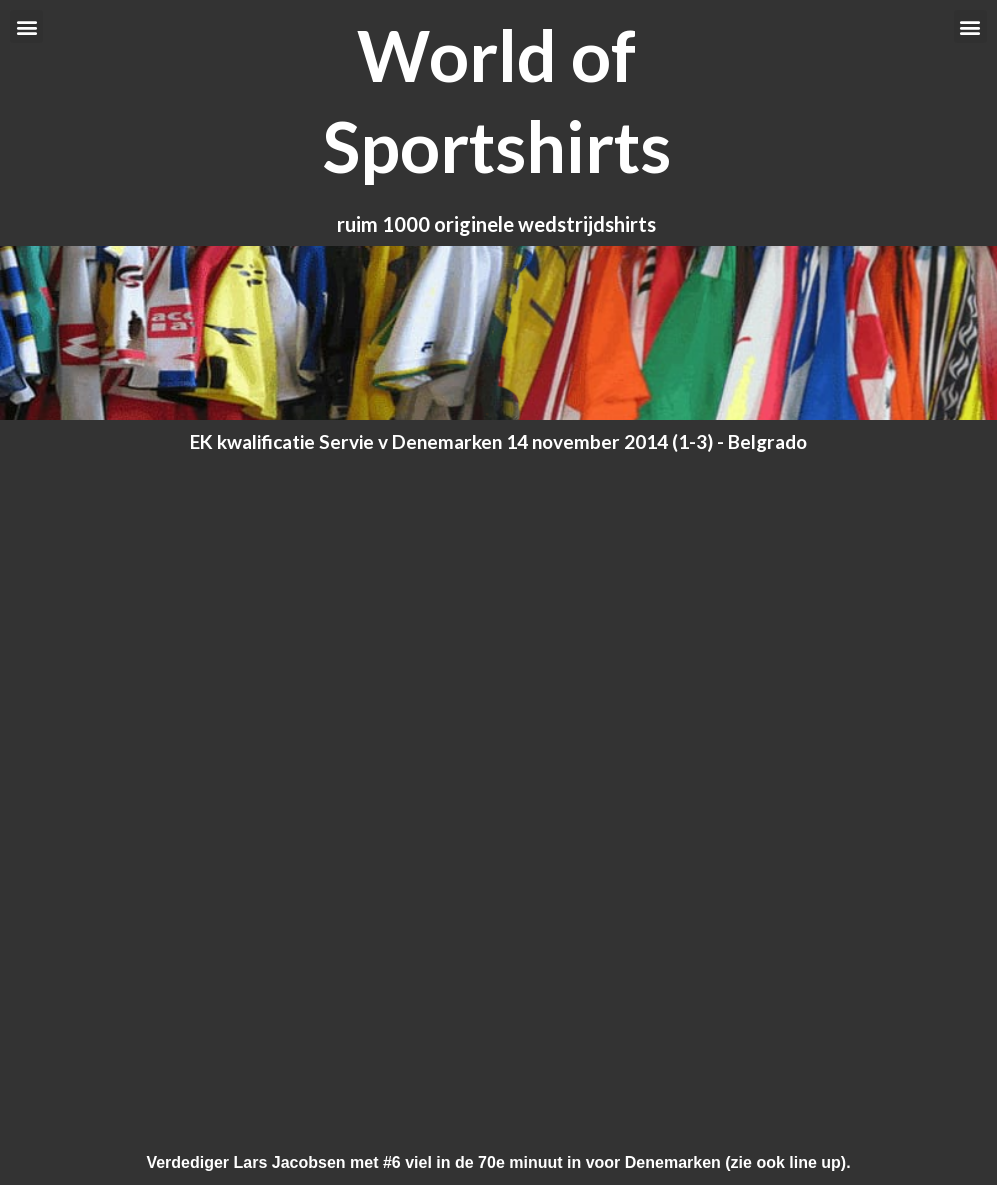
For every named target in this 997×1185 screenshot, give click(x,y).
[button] (26, 26)
